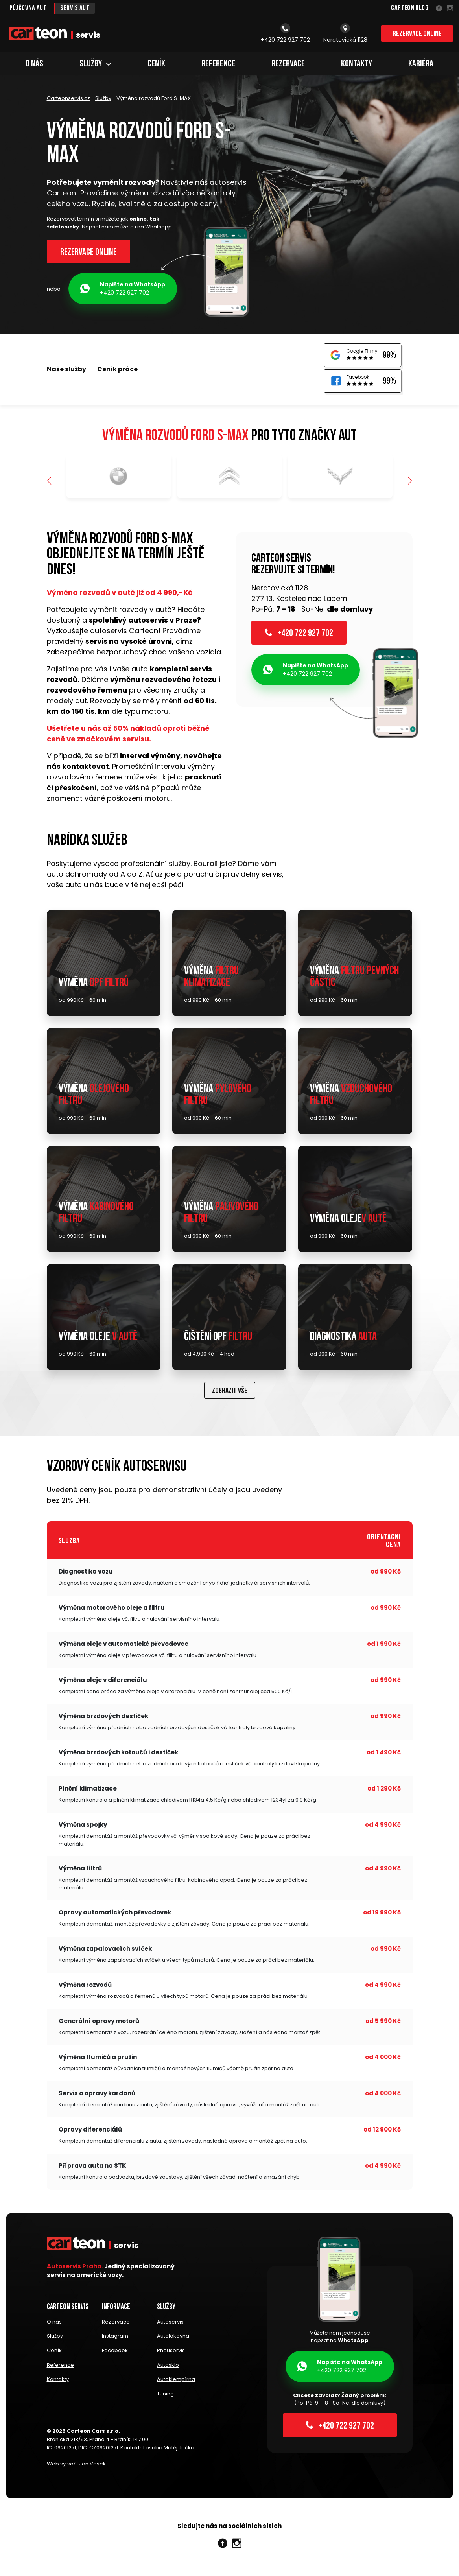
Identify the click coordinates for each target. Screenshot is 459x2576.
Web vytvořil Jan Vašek (76, 2465)
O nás (34, 64)
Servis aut (75, 8)
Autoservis (170, 2325)
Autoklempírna (176, 2380)
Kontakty (356, 64)
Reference (218, 64)
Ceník (156, 64)
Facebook (115, 2353)
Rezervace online (417, 35)
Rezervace (288, 64)
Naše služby (66, 370)
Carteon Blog (409, 8)
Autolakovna (173, 2339)
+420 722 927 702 (122, 290)
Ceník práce (117, 370)
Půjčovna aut (28, 8)
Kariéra (420, 64)
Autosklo (168, 2367)
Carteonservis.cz (68, 98)
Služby (95, 64)
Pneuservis (171, 2353)
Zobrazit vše (229, 1394)
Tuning (165, 2395)
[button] (409, 482)
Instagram (115, 2339)
